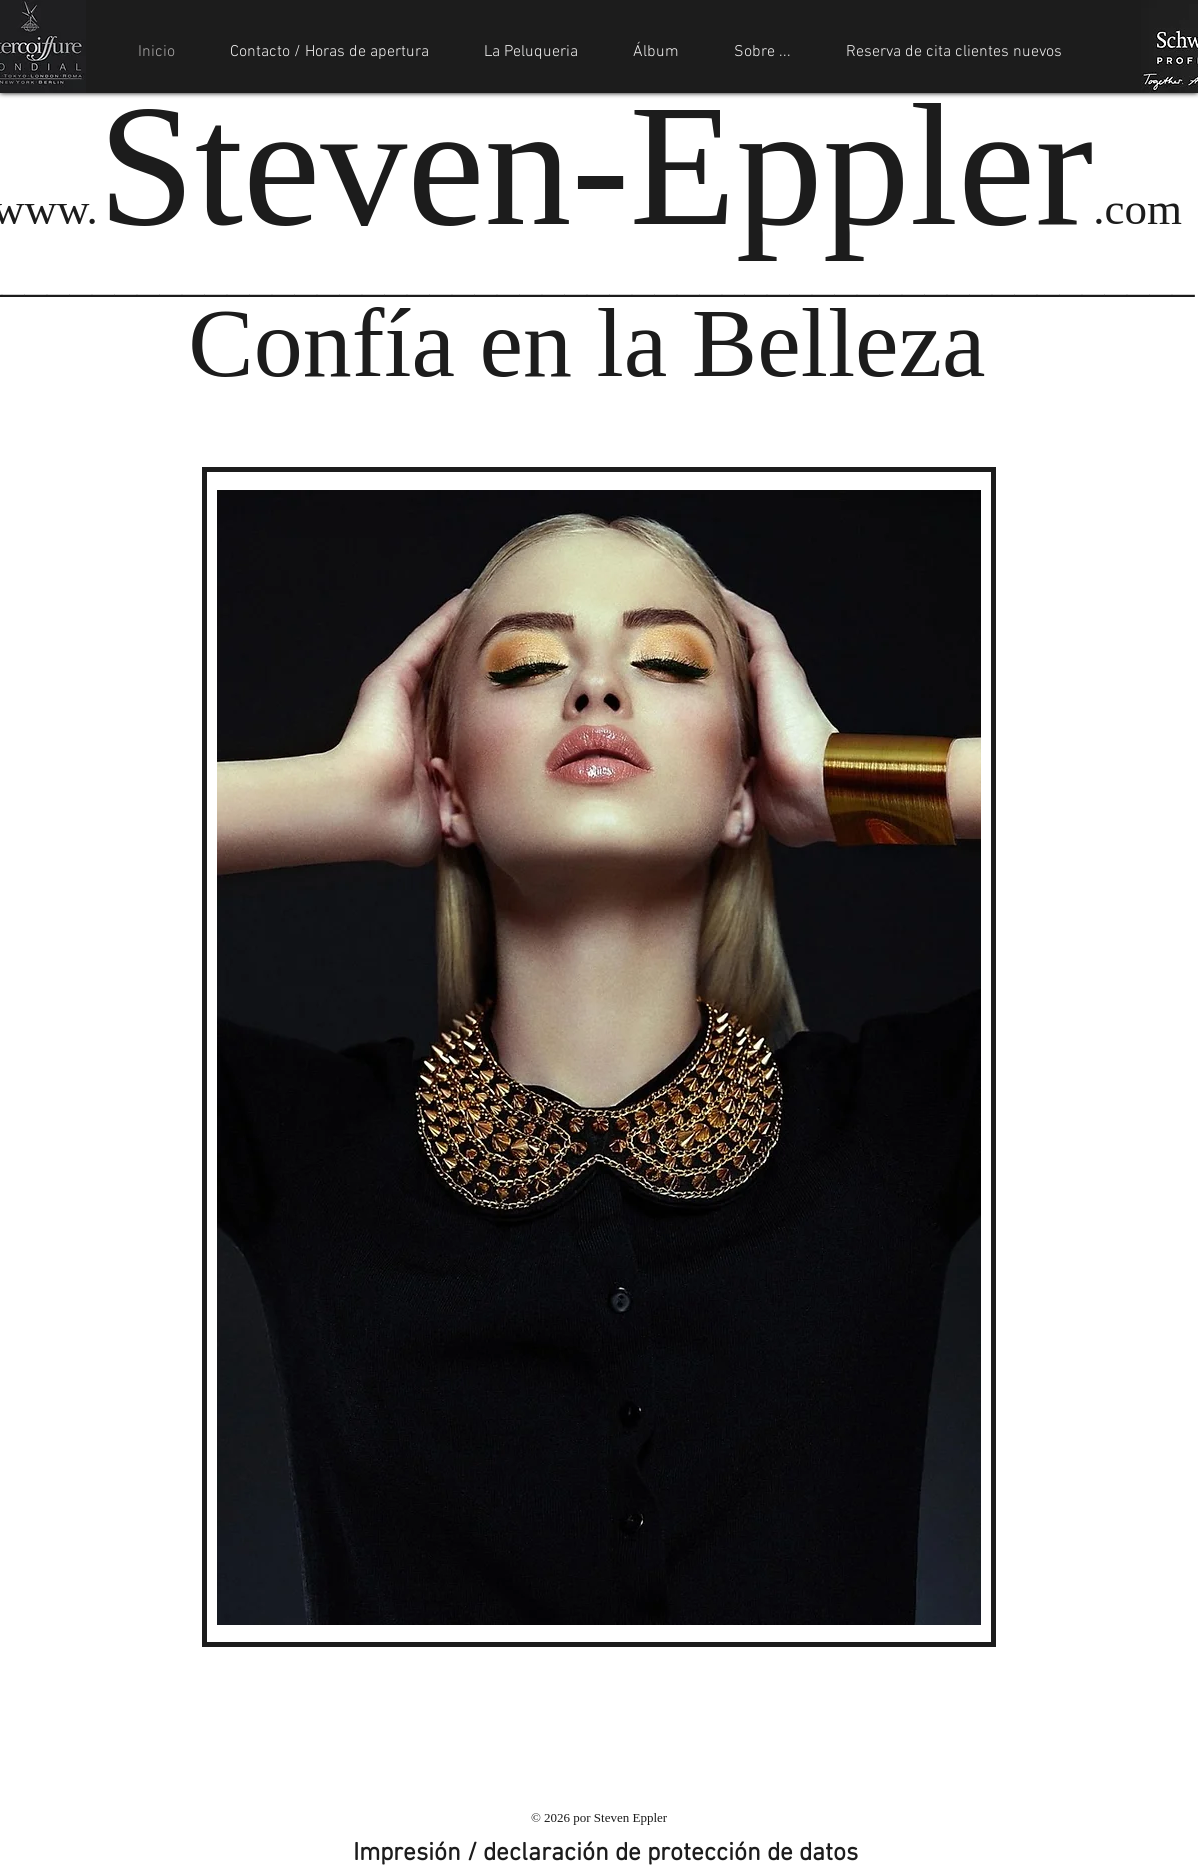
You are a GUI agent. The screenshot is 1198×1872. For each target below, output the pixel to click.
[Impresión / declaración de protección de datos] (605, 1854)
